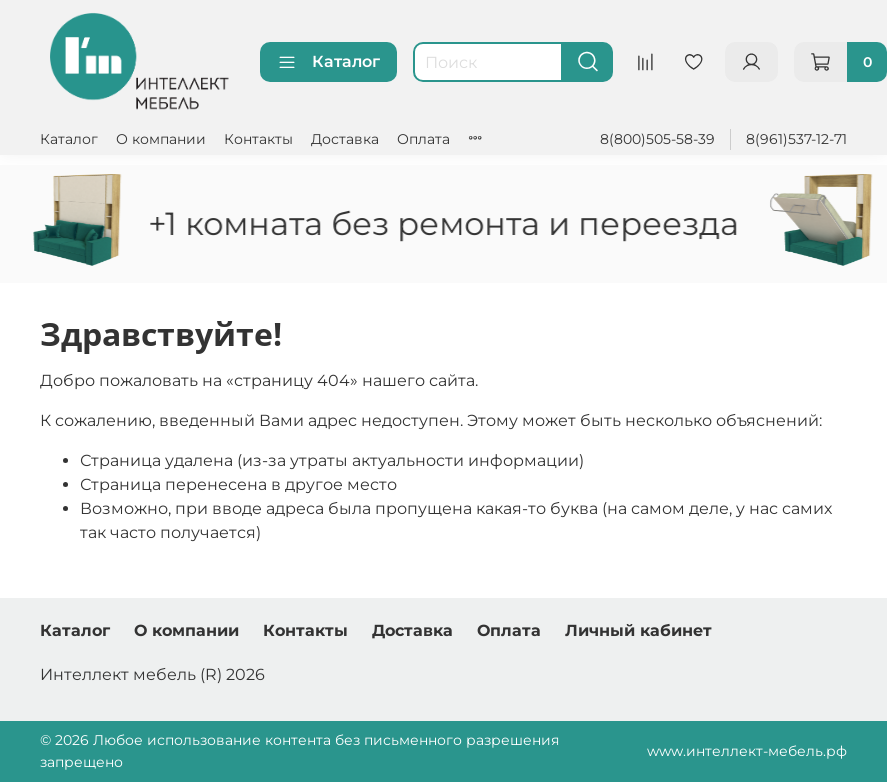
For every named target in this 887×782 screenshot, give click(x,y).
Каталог (328, 62)
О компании (161, 139)
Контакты (258, 139)
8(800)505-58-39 (657, 139)
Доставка (345, 139)
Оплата (423, 139)
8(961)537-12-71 (796, 139)
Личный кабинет (638, 630)
